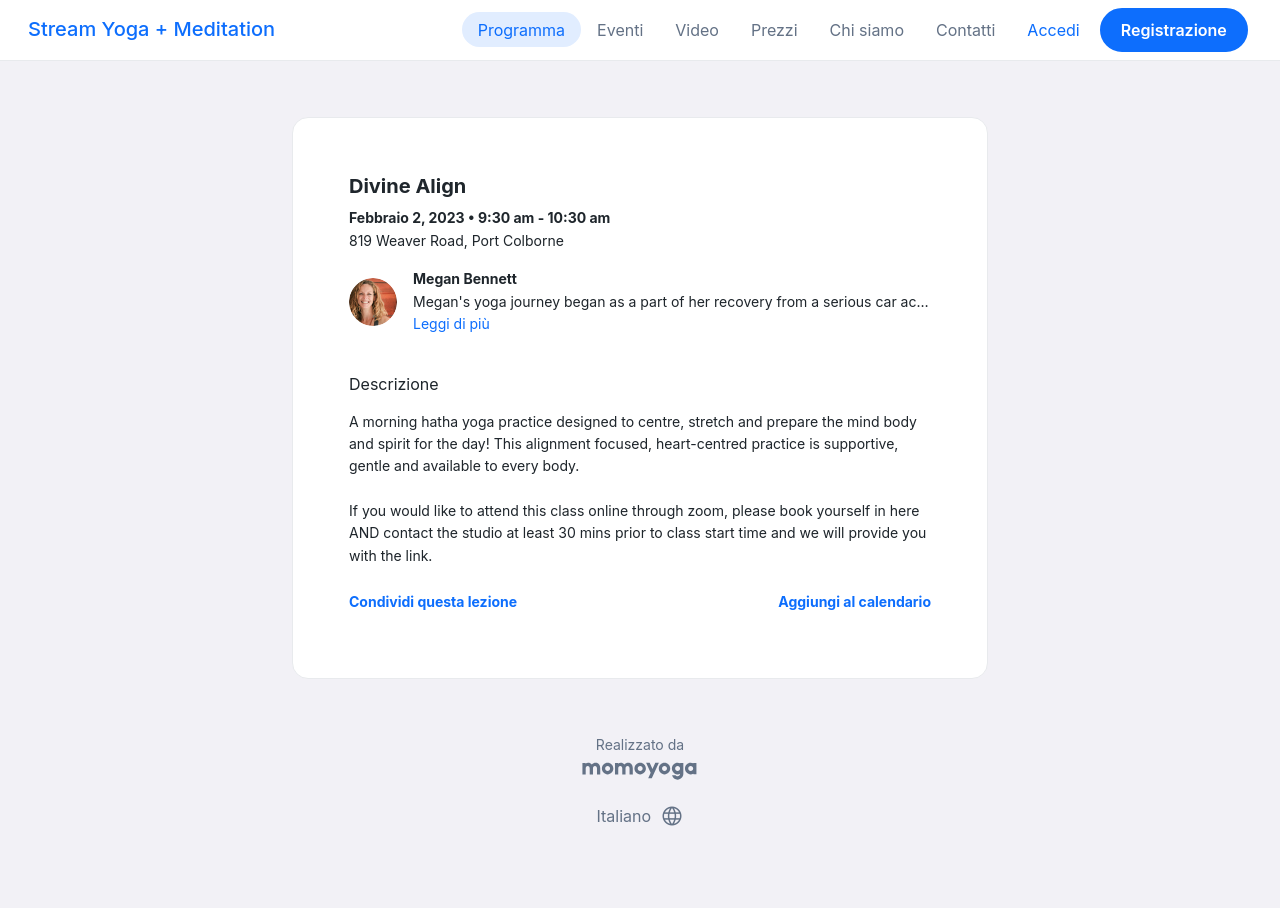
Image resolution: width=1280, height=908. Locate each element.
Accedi (1053, 30)
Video (697, 30)
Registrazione (1174, 30)
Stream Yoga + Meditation (151, 29)
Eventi (620, 30)
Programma (521, 30)
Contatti (965, 30)
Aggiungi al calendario (854, 601)
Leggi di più (451, 323)
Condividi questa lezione (433, 601)
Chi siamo (867, 30)
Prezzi (774, 30)
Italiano (639, 816)
